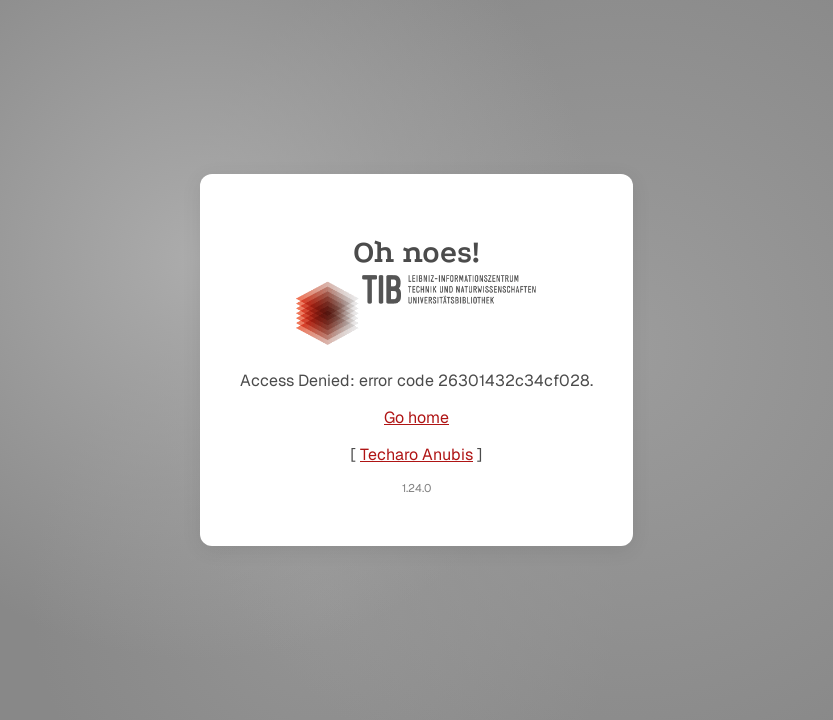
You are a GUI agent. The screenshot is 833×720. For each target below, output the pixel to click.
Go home (416, 417)
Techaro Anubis (416, 454)
